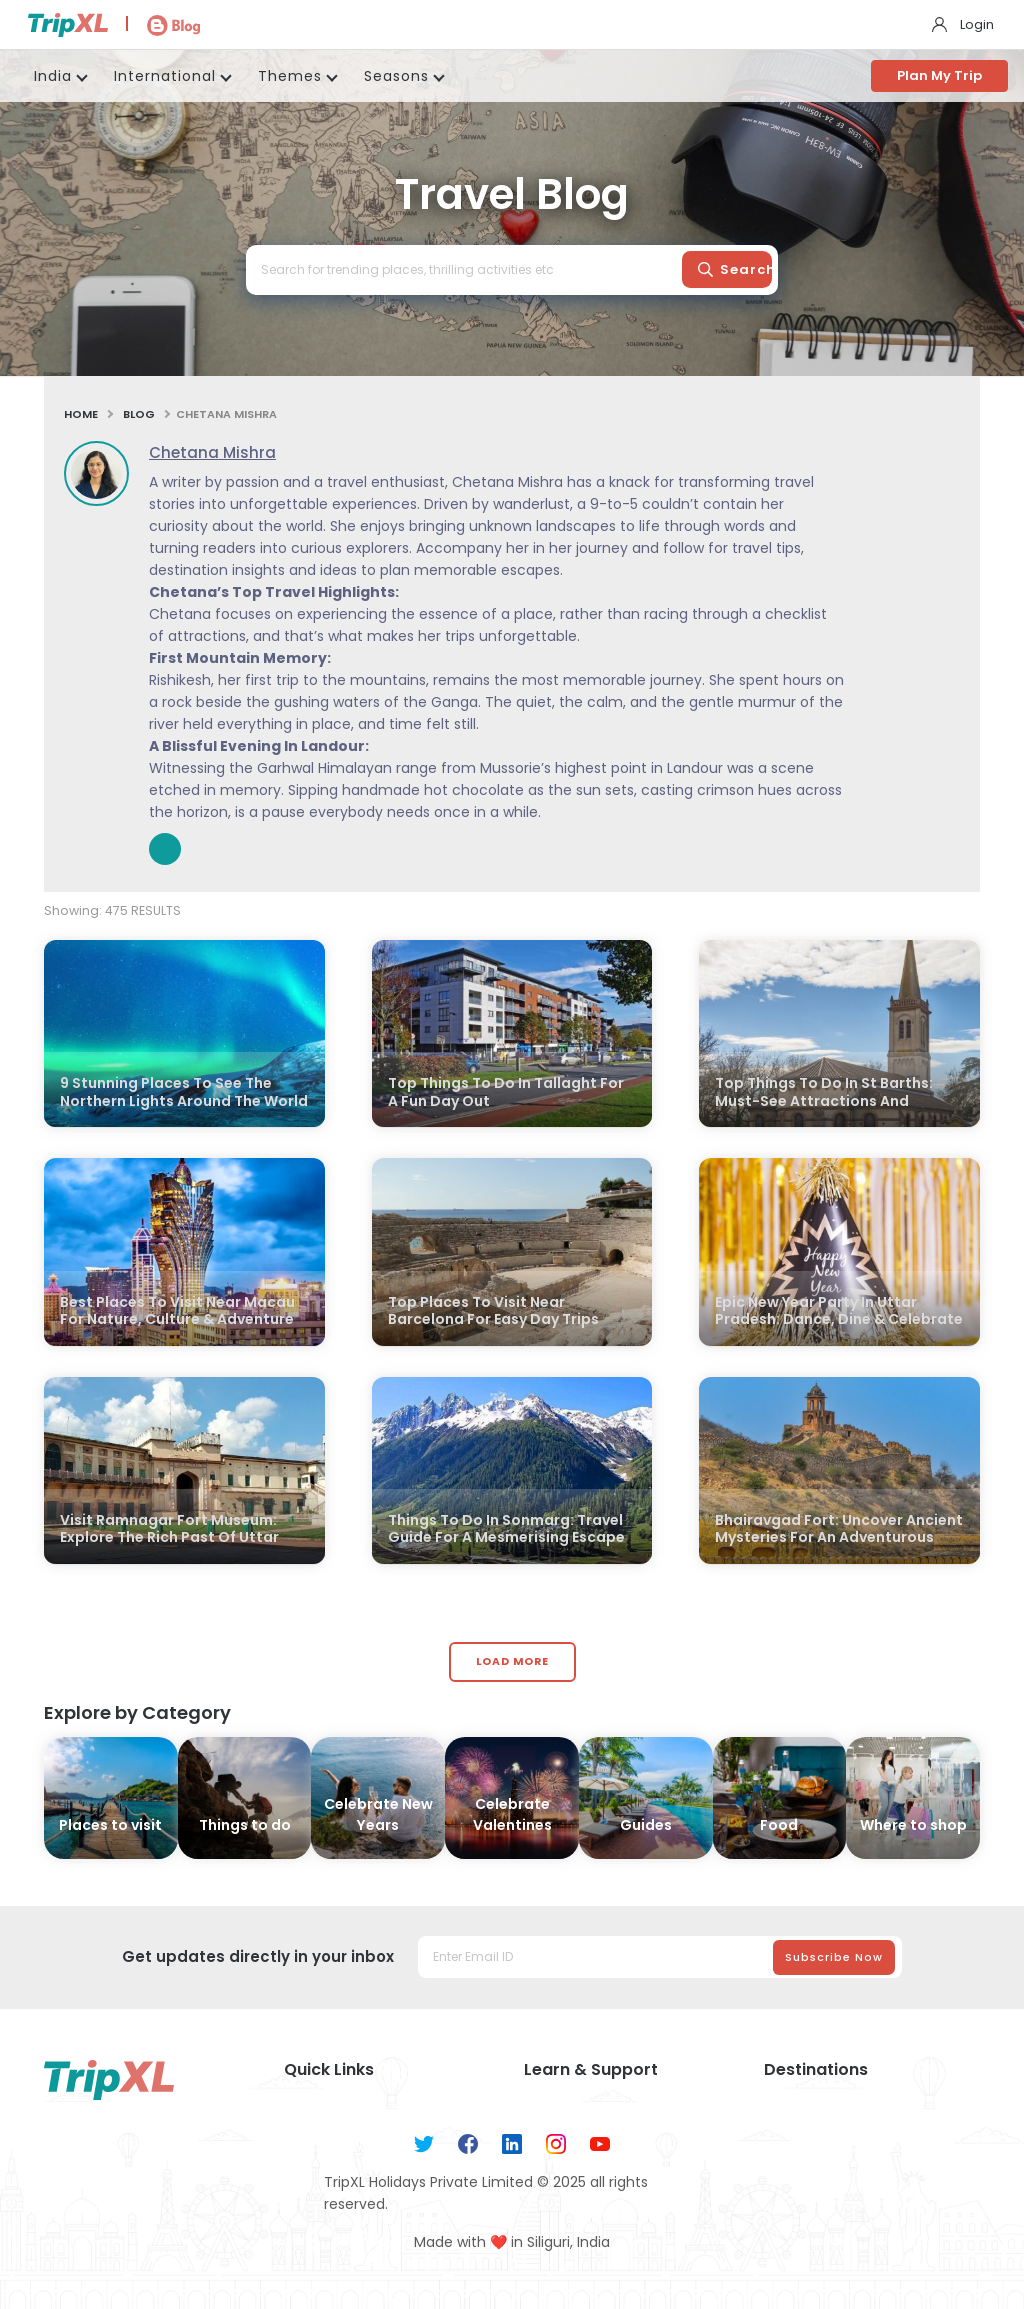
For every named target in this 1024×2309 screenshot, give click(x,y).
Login (977, 24)
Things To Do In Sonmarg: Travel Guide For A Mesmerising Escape (506, 1529)
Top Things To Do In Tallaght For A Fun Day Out (506, 1092)
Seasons (396, 76)
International (165, 76)
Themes (290, 76)
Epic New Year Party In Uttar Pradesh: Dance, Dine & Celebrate (839, 1311)
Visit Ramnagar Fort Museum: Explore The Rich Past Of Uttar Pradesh (169, 1538)
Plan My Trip (939, 75)
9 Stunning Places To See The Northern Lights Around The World (184, 1092)
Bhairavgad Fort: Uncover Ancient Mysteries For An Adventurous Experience (839, 1538)
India (53, 76)
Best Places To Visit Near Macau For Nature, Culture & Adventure (177, 1311)
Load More (512, 1661)
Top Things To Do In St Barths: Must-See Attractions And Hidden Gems (824, 1101)
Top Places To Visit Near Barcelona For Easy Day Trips (493, 1311)
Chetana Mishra (212, 452)
